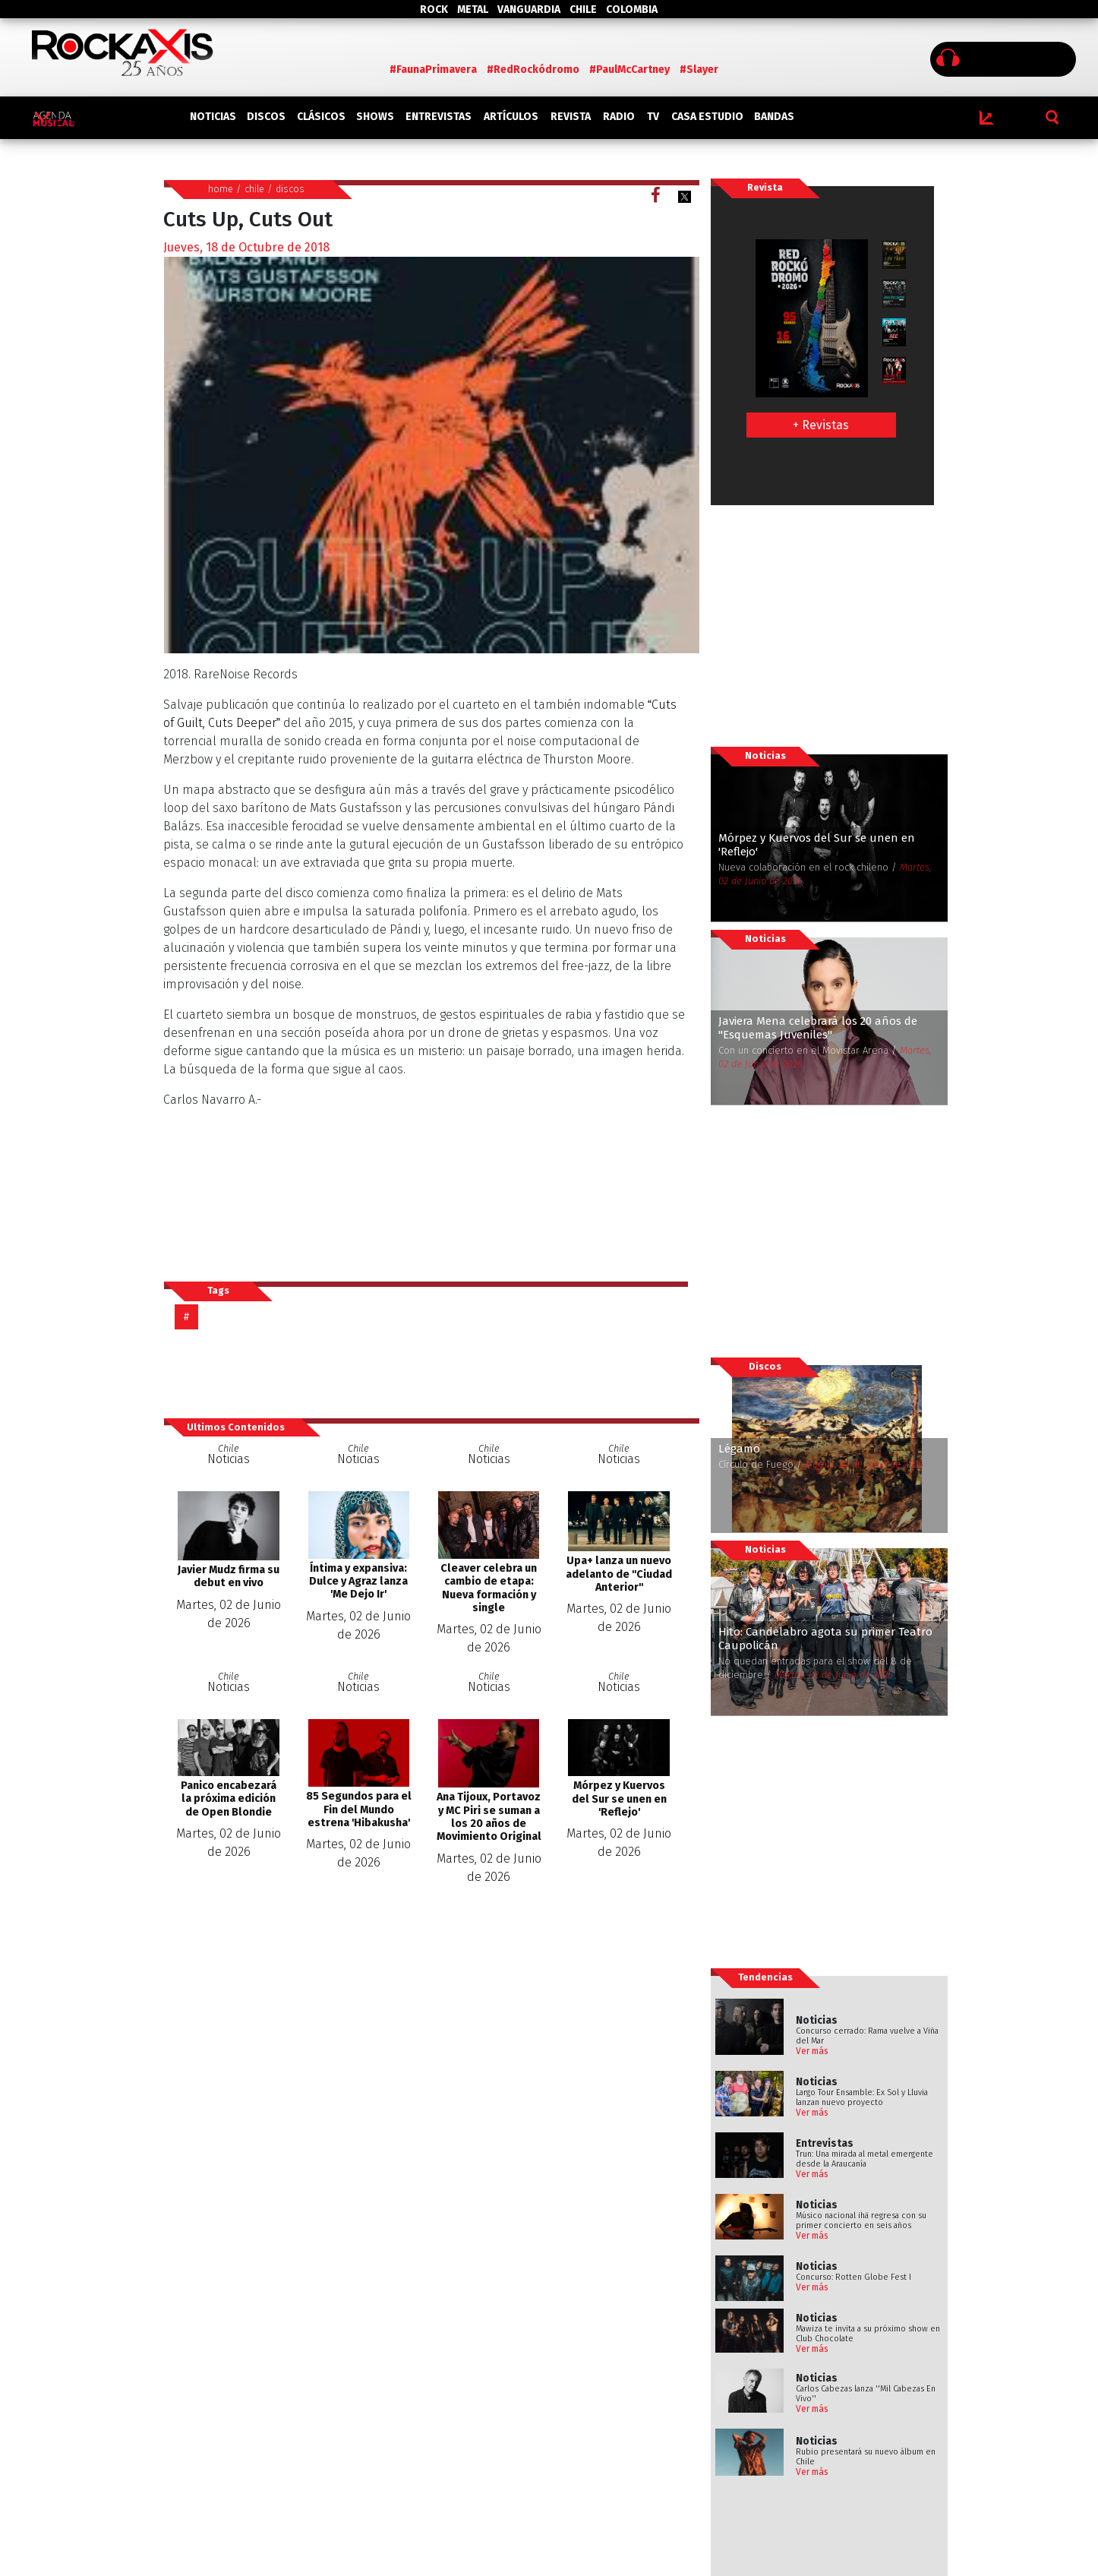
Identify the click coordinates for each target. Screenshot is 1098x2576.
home (220, 188)
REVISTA (571, 116)
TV (653, 116)
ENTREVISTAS (438, 116)
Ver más (812, 2051)
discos (290, 188)
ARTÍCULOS (511, 116)
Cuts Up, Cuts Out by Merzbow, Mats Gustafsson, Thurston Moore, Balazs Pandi (425, 1166)
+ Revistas (821, 425)
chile (254, 188)
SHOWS (375, 116)
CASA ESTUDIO (707, 116)
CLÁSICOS (321, 116)
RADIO (619, 116)
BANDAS (774, 116)
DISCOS (266, 116)
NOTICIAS (213, 116)
